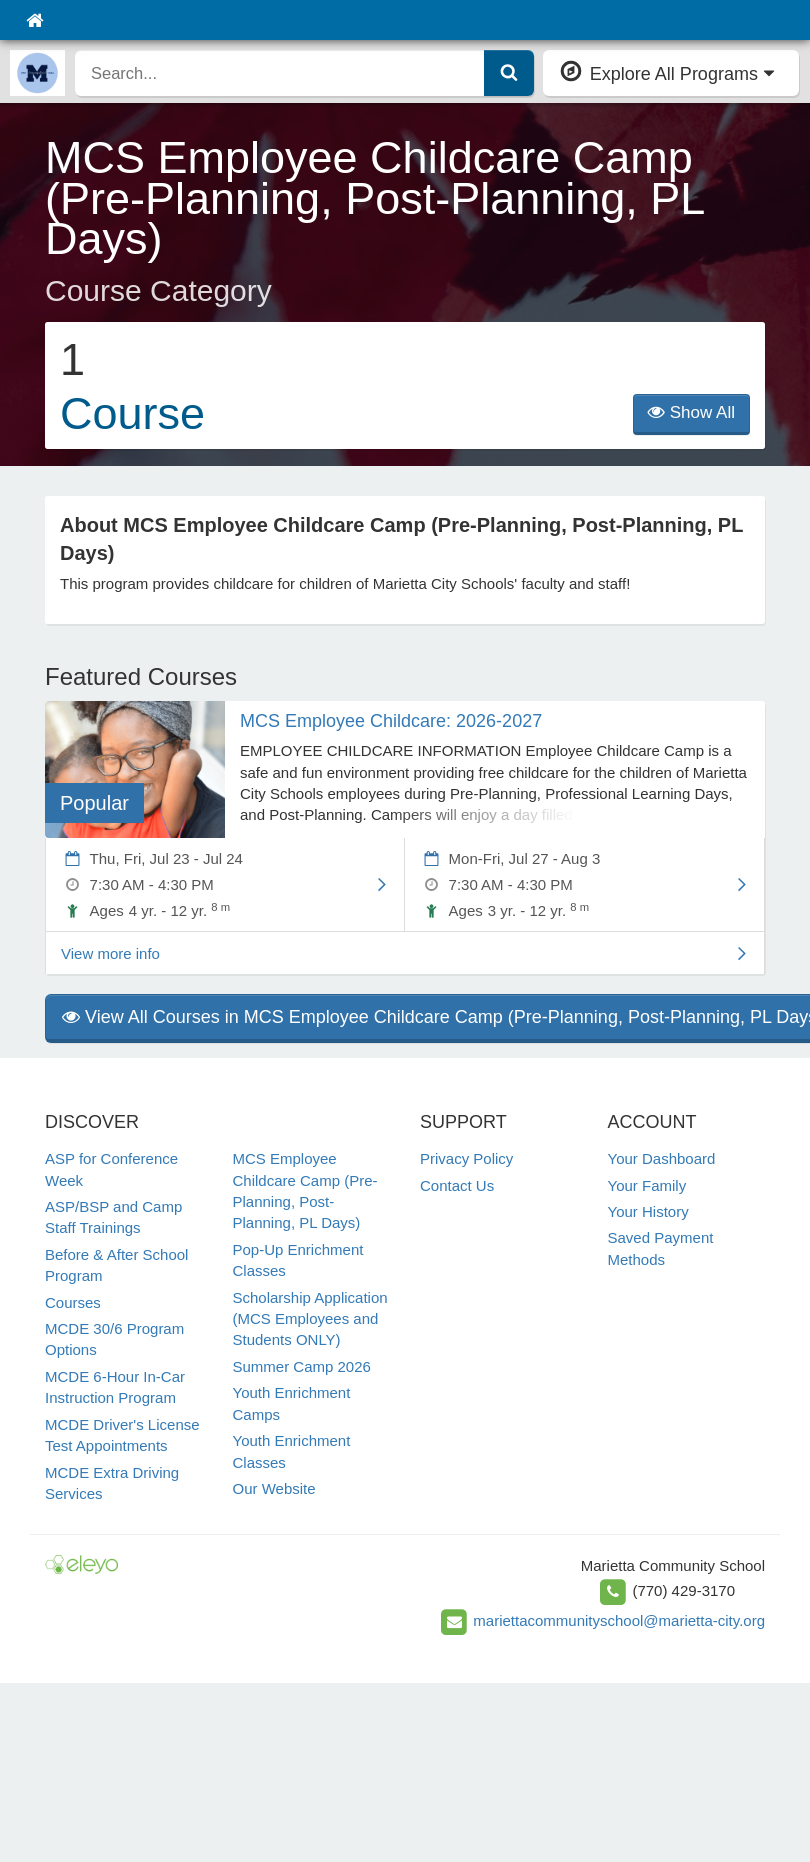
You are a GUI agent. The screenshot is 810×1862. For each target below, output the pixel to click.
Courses (73, 1302)
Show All (691, 412)
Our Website (274, 1488)
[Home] (34, 20)
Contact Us (457, 1185)
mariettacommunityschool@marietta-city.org (619, 1620)
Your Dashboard (662, 1158)
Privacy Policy (466, 1158)
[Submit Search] (509, 73)
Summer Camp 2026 (302, 1366)
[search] (280, 73)
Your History (648, 1211)
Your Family (647, 1185)
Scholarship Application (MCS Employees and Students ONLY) (310, 1319)
